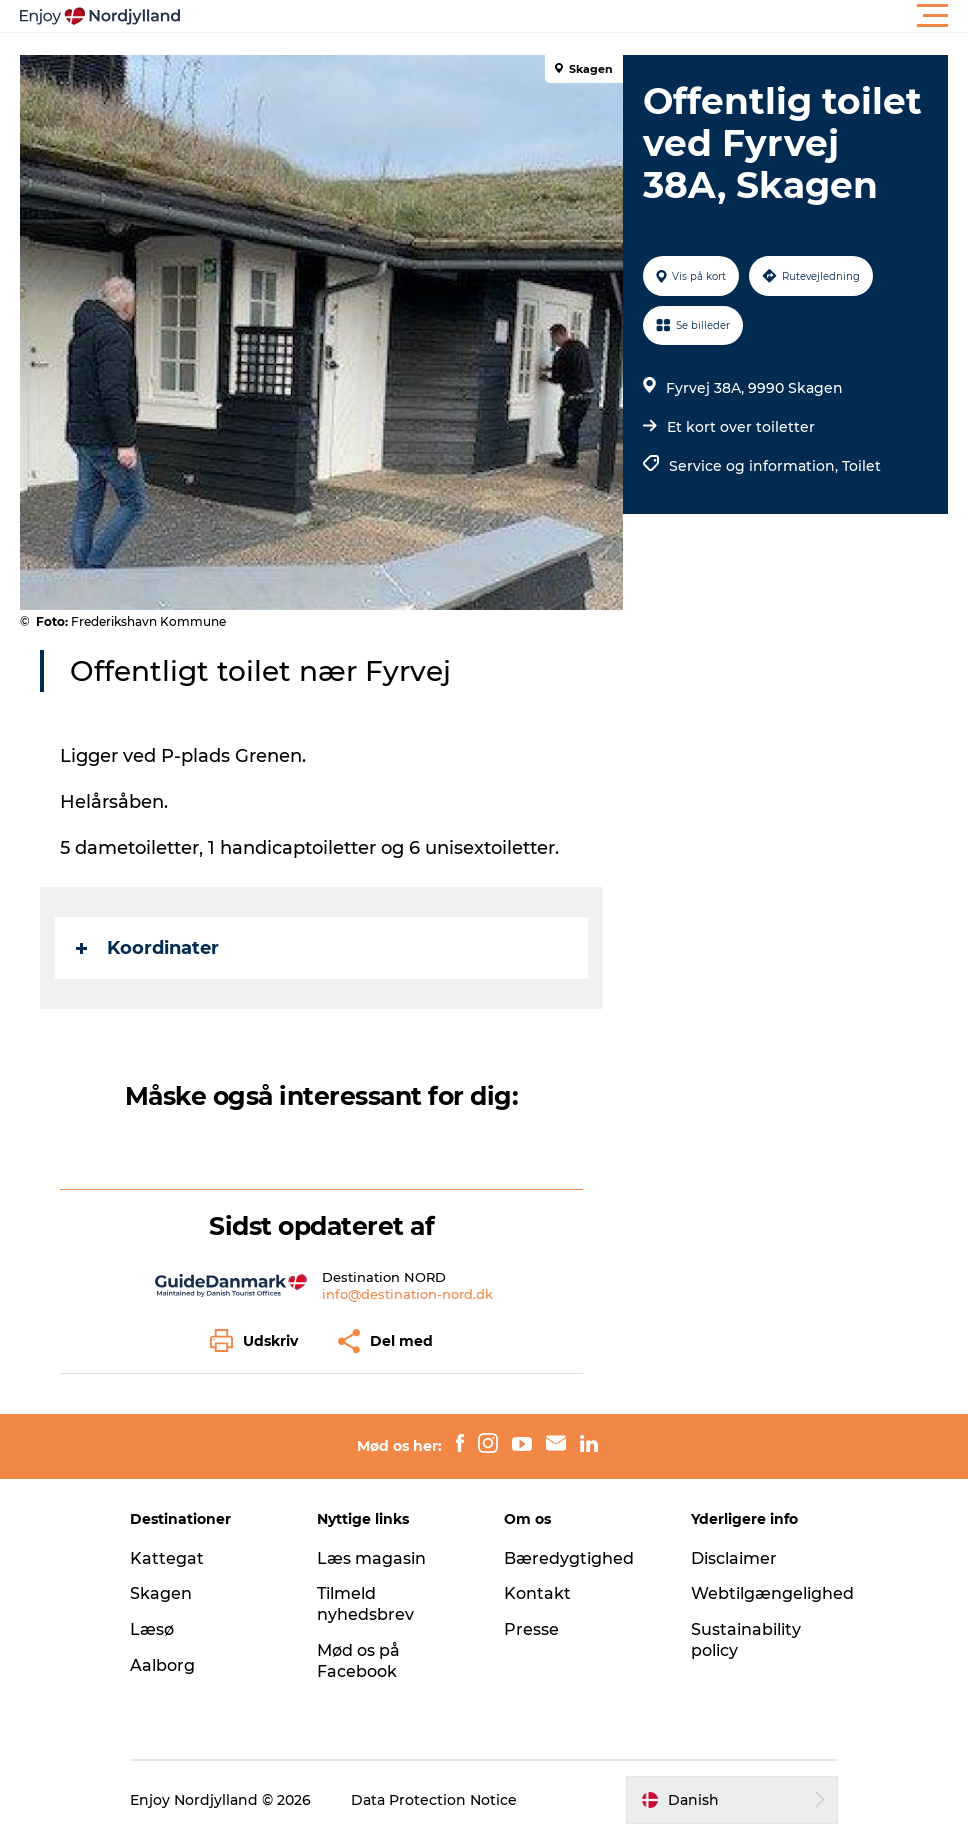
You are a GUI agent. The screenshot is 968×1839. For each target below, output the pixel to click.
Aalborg (162, 1665)
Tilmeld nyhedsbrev (365, 1604)
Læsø (152, 1629)
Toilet (861, 466)
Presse (531, 1629)
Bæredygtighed (569, 1558)
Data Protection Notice (434, 1800)
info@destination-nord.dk (407, 1294)
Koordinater (147, 948)
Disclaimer (734, 1558)
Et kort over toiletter (741, 427)
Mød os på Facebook (358, 1661)
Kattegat (167, 1558)
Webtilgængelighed (772, 1593)
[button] (574, 16)
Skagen (161, 1593)
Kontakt (537, 1593)
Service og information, (755, 466)
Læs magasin (371, 1558)
